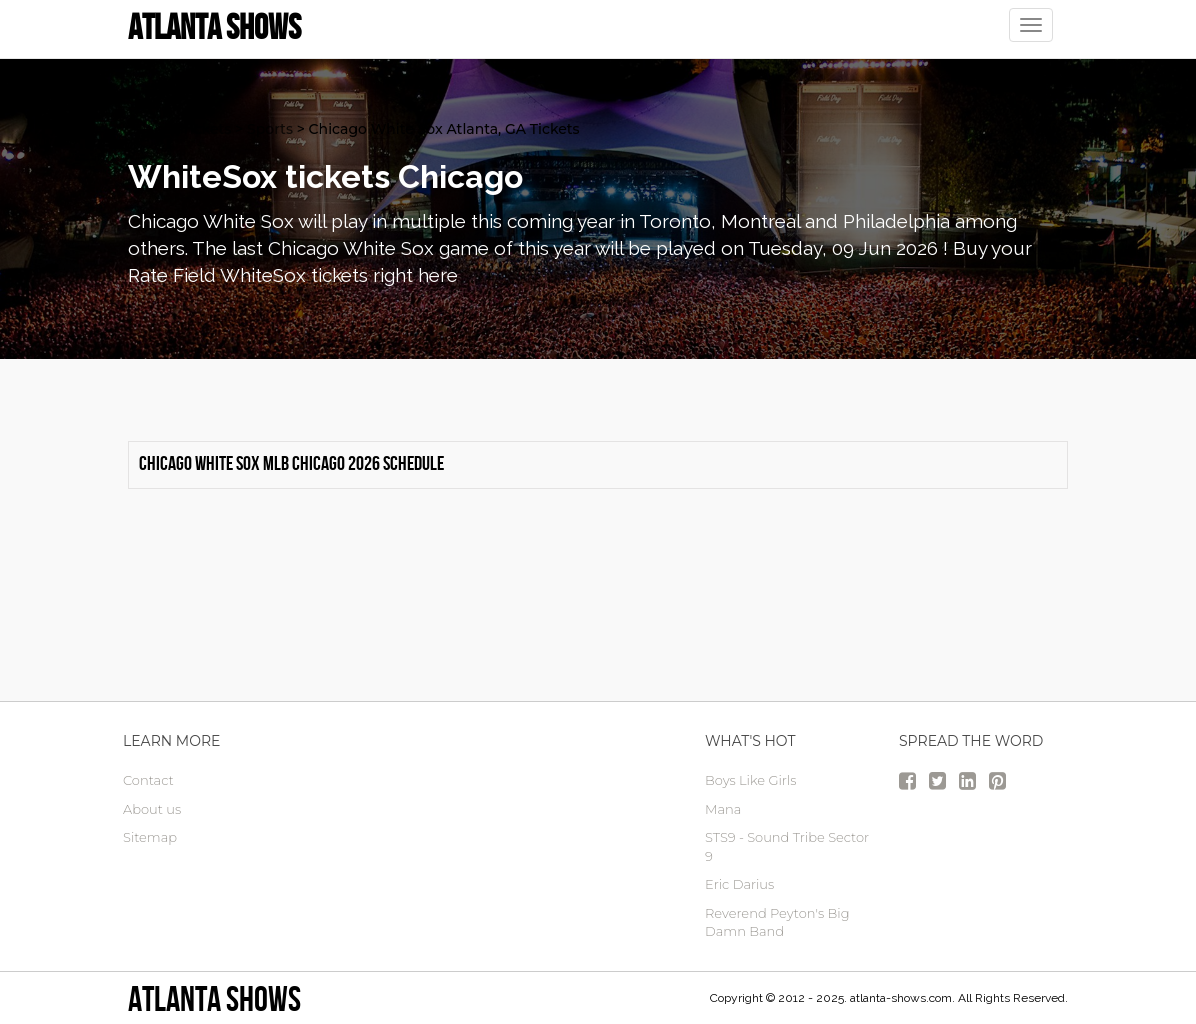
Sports (270, 129)
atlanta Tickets (179, 129)
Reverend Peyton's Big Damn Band (777, 922)
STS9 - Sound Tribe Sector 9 (787, 846)
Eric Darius (739, 884)
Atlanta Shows (214, 998)
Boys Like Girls (750, 780)
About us (152, 809)
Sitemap (150, 837)
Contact (148, 780)
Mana (723, 809)
